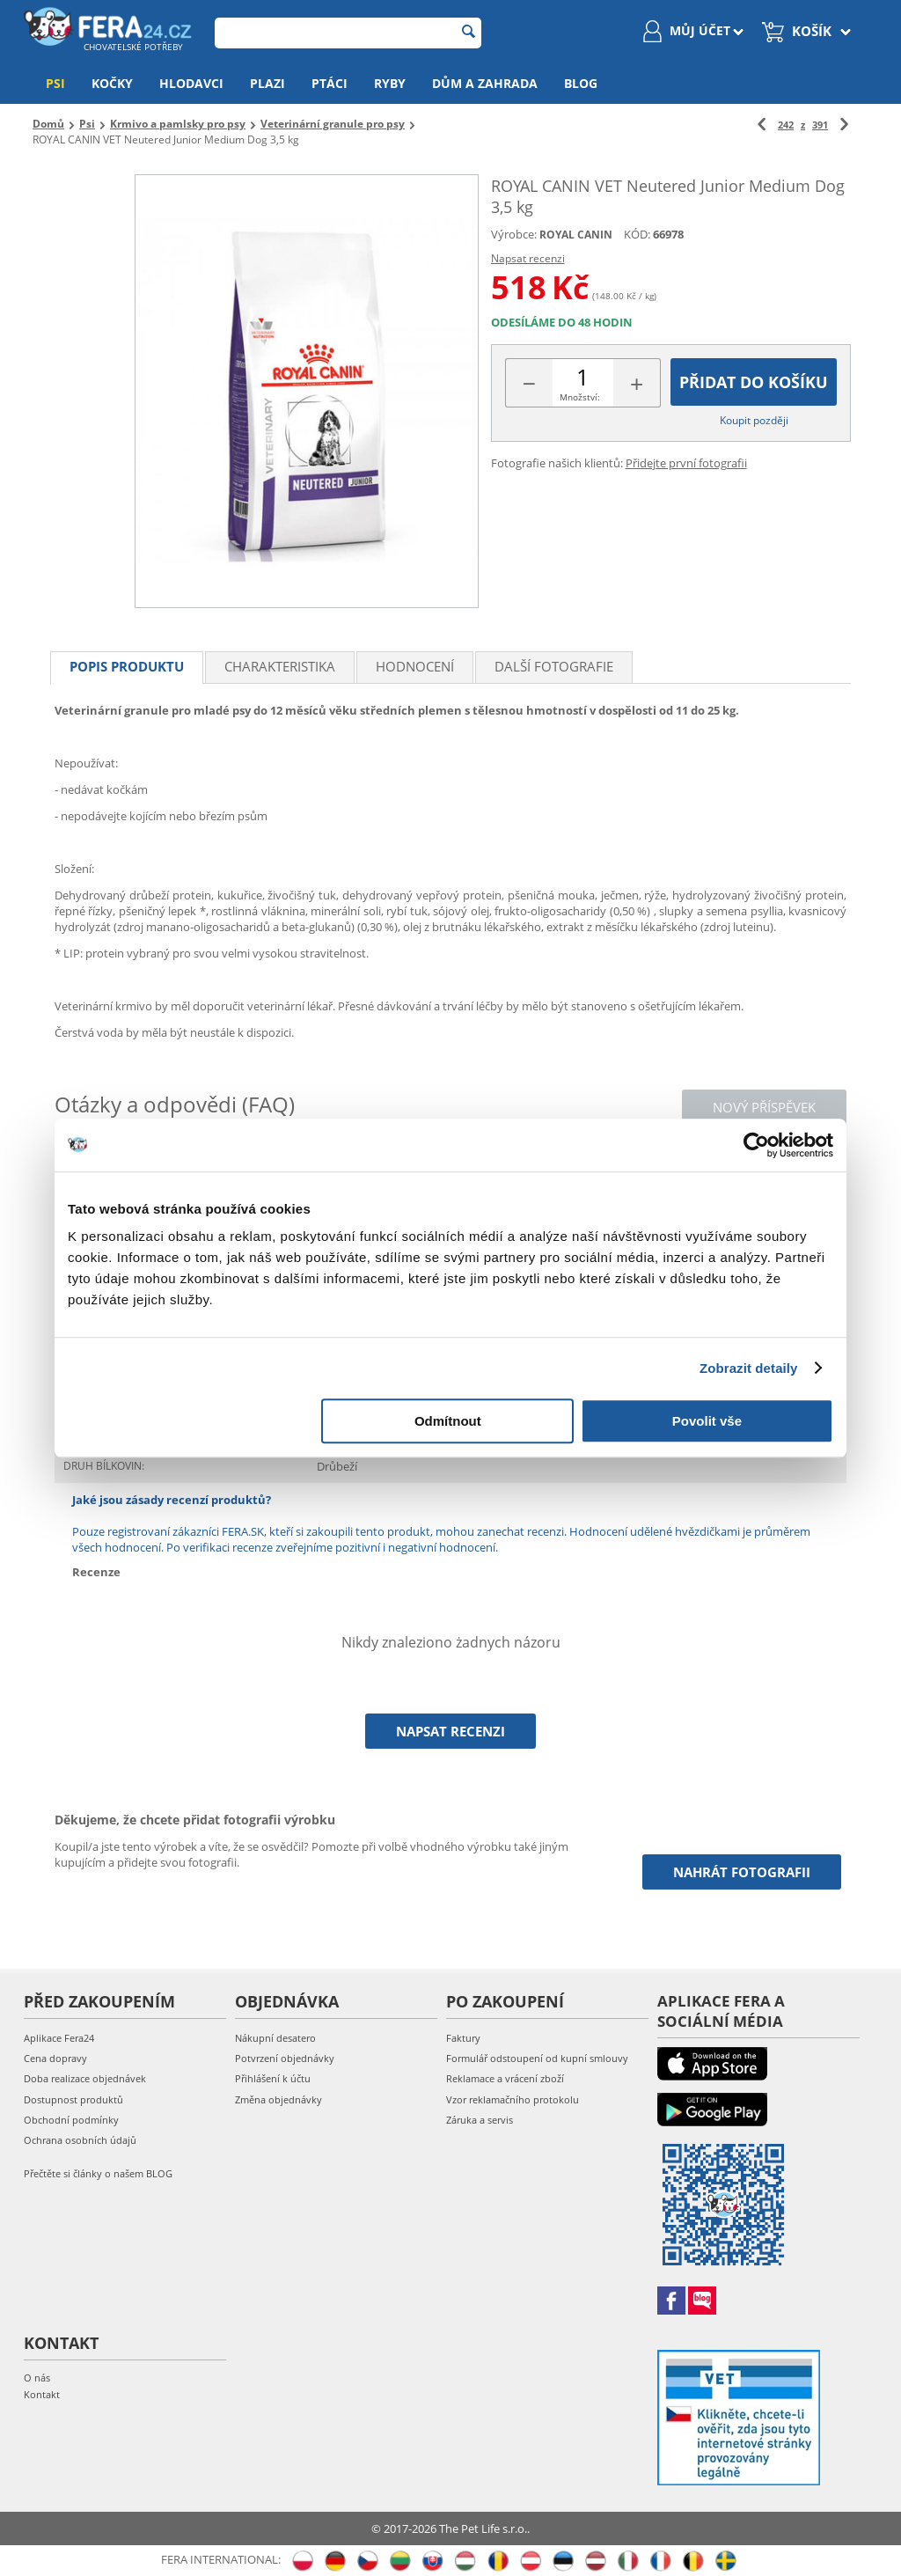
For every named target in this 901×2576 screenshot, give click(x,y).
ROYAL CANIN (575, 234)
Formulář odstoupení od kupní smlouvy (537, 2058)
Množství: (580, 397)
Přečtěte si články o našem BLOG (98, 2173)
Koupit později (754, 420)
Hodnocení (415, 666)
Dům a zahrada (485, 83)
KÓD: (637, 234)
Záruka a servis (479, 2119)
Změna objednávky (278, 2099)
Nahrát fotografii (741, 1872)
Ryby (390, 83)
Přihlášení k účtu (273, 2078)
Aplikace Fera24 (59, 2037)
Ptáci (329, 83)
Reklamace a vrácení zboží (505, 2078)
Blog (580, 83)
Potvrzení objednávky (284, 2058)
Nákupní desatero (275, 2037)
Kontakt (42, 2394)
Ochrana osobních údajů (80, 2140)
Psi (55, 83)
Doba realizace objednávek (85, 2078)
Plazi (267, 83)
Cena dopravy (55, 2058)
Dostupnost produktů (73, 2099)
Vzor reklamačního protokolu (512, 2099)
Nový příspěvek (764, 1107)
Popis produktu (127, 666)
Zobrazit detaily (749, 1368)
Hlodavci (191, 83)
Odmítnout (447, 1420)
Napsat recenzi (528, 258)
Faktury (463, 2037)
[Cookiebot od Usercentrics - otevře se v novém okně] (756, 1145)
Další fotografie (553, 666)
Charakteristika (279, 666)
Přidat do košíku (753, 382)
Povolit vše (707, 1420)
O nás (37, 2377)
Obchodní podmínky (71, 2119)
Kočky (112, 83)
